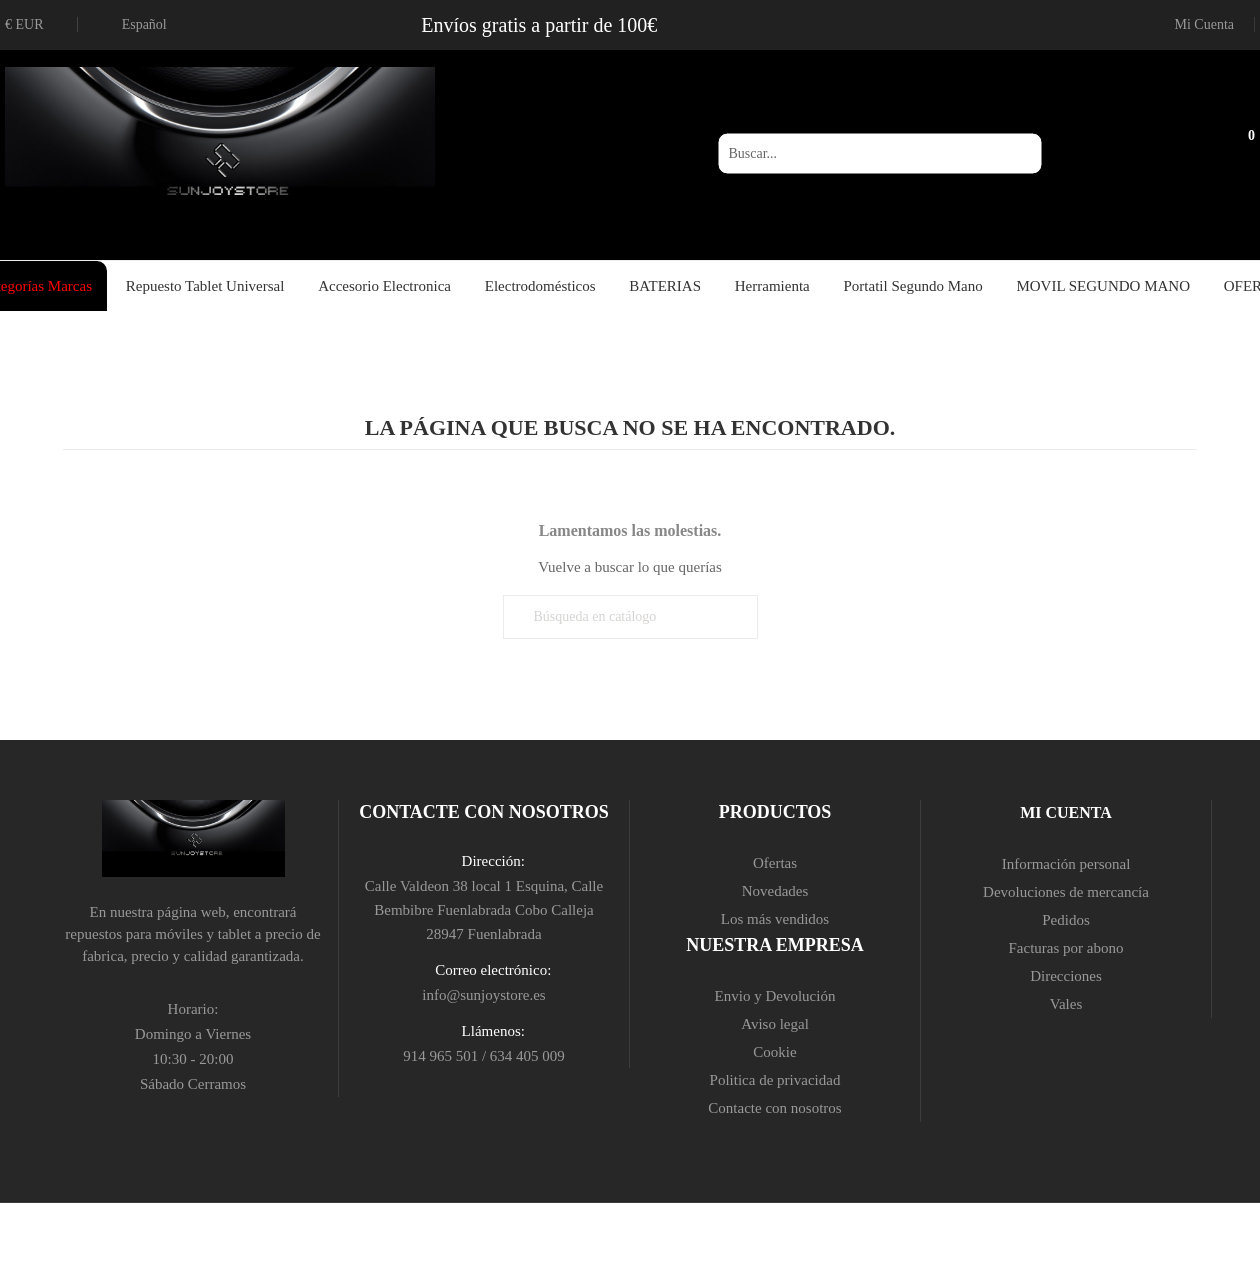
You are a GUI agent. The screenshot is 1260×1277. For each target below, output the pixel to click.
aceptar (620, 1247)
